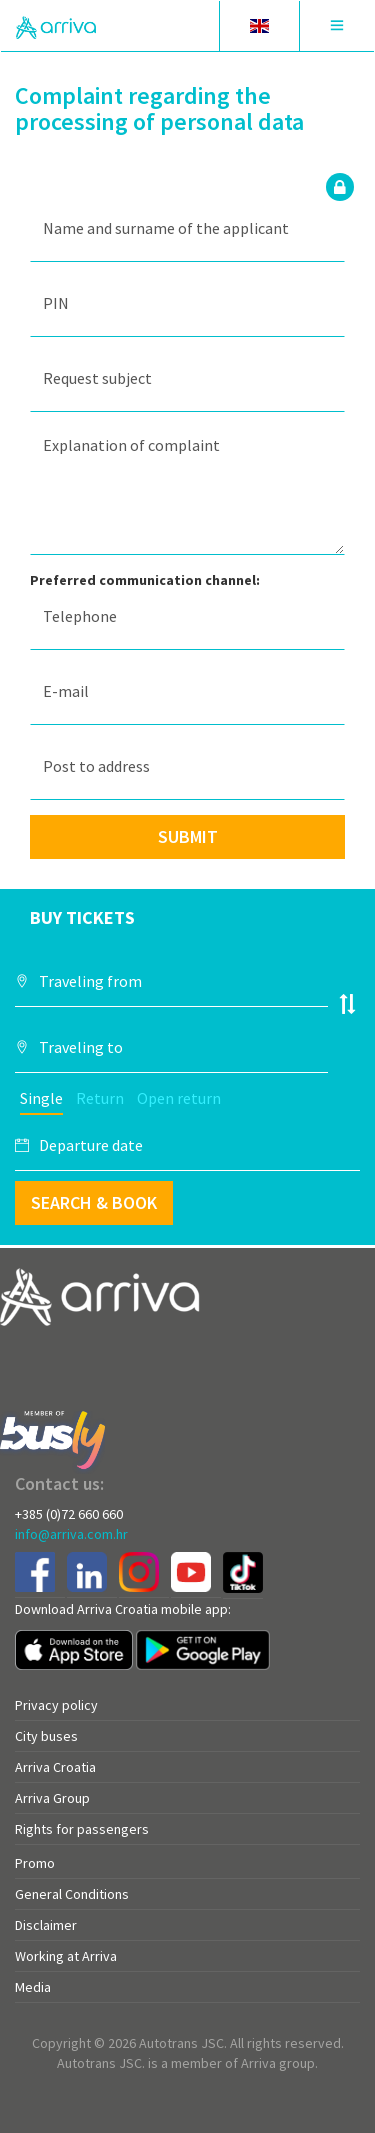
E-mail (66, 691)
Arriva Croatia (55, 1767)
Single (41, 1098)
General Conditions (72, 1894)
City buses (46, 1736)
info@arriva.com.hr (71, 1534)
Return (100, 1098)
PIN (56, 303)
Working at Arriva (66, 1956)
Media (33, 1987)
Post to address (96, 766)
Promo (35, 1863)
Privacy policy (56, 1705)
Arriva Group (52, 1798)
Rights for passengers (82, 1829)
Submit (188, 836)
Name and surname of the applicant (166, 228)
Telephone (80, 616)
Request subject (97, 378)
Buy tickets (82, 917)
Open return (179, 1098)
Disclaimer (46, 1925)
